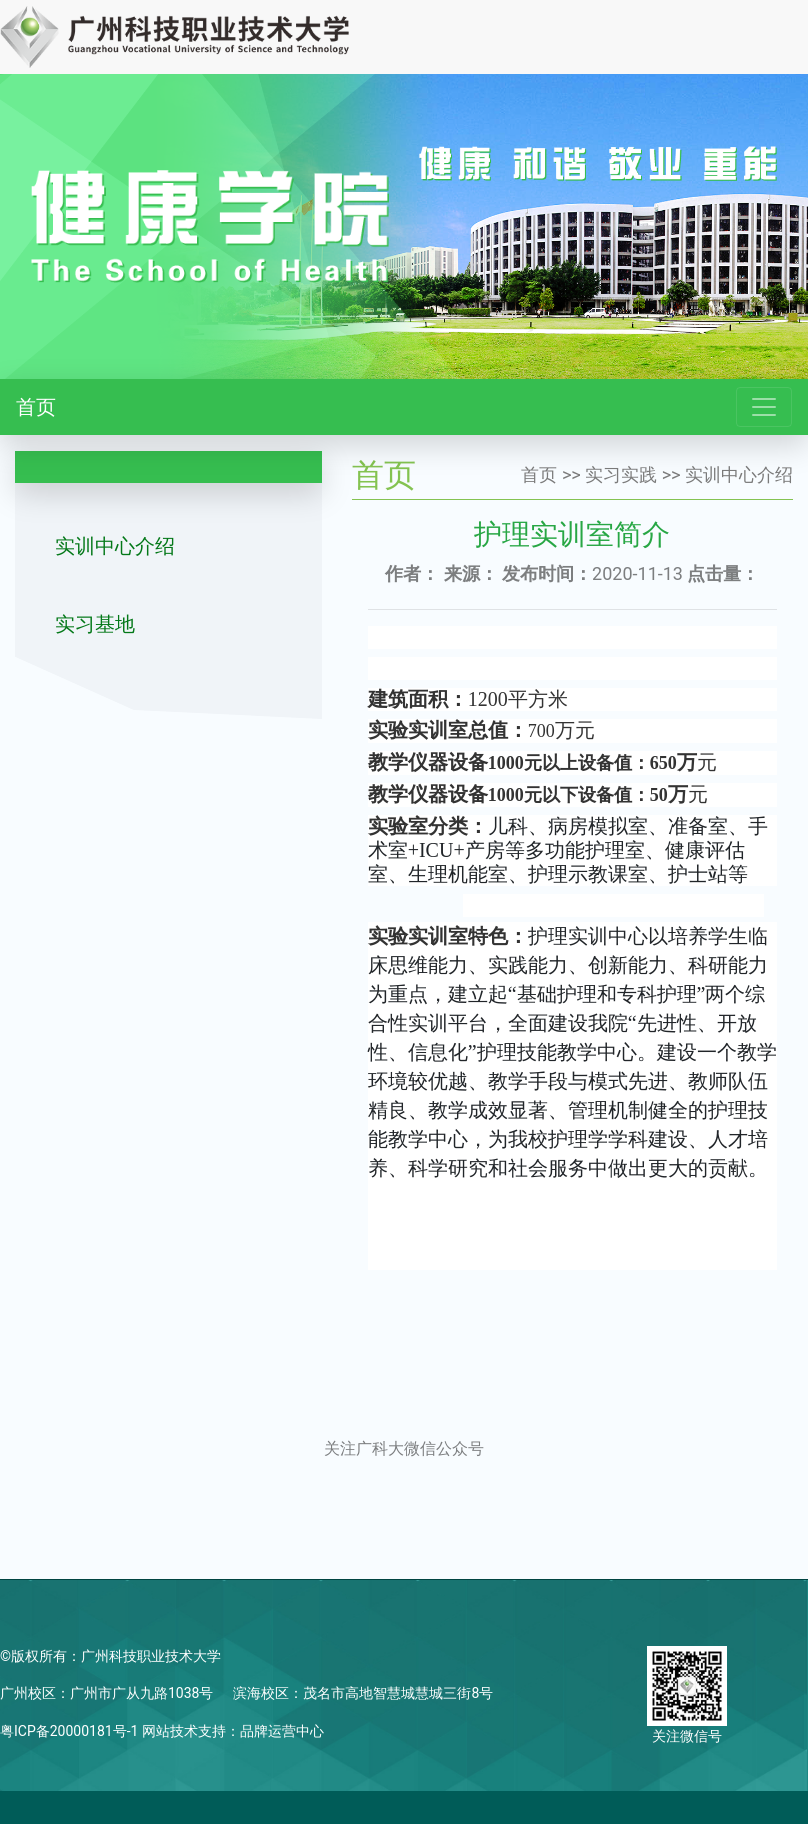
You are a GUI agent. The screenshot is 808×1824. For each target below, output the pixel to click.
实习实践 (621, 474)
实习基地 (95, 624)
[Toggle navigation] (764, 407)
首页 (36, 407)
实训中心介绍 (115, 546)
